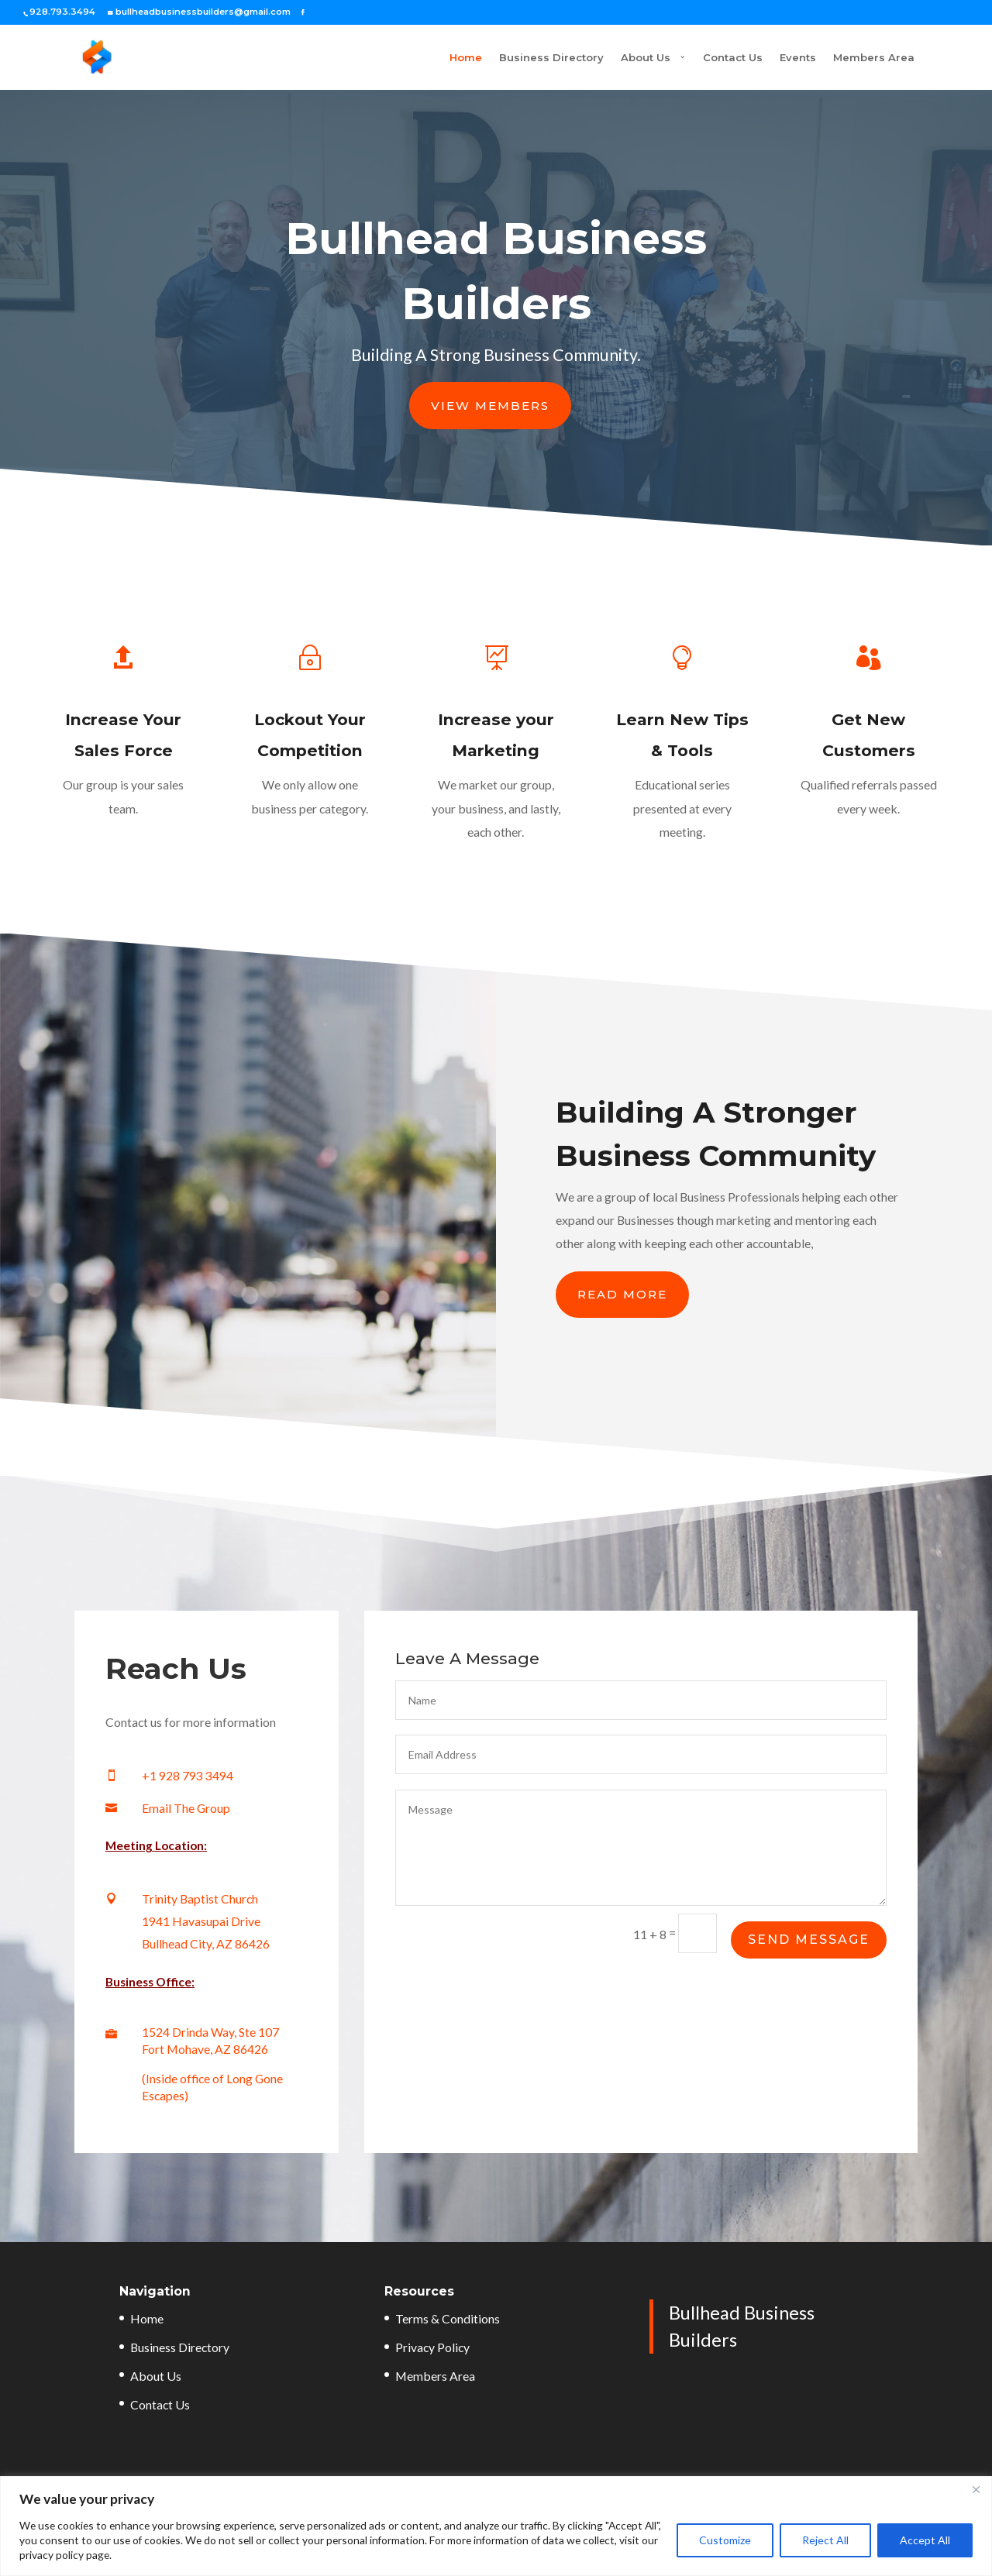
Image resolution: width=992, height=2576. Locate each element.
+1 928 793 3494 (187, 1775)
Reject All (825, 2540)
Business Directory (493, 58)
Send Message (809, 1939)
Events (798, 58)
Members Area (873, 58)
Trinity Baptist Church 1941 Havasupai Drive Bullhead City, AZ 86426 (206, 1921)
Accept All (925, 2540)
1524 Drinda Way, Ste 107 (210, 2031)
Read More (622, 1294)
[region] (496, 2526)
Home (407, 58)
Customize (725, 2540)
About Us (587, 58)
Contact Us (733, 58)
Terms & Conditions (447, 2318)
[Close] (975, 2489)
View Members (490, 405)
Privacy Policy (432, 2347)
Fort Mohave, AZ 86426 (205, 2048)
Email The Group (186, 1807)
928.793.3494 (62, 11)
